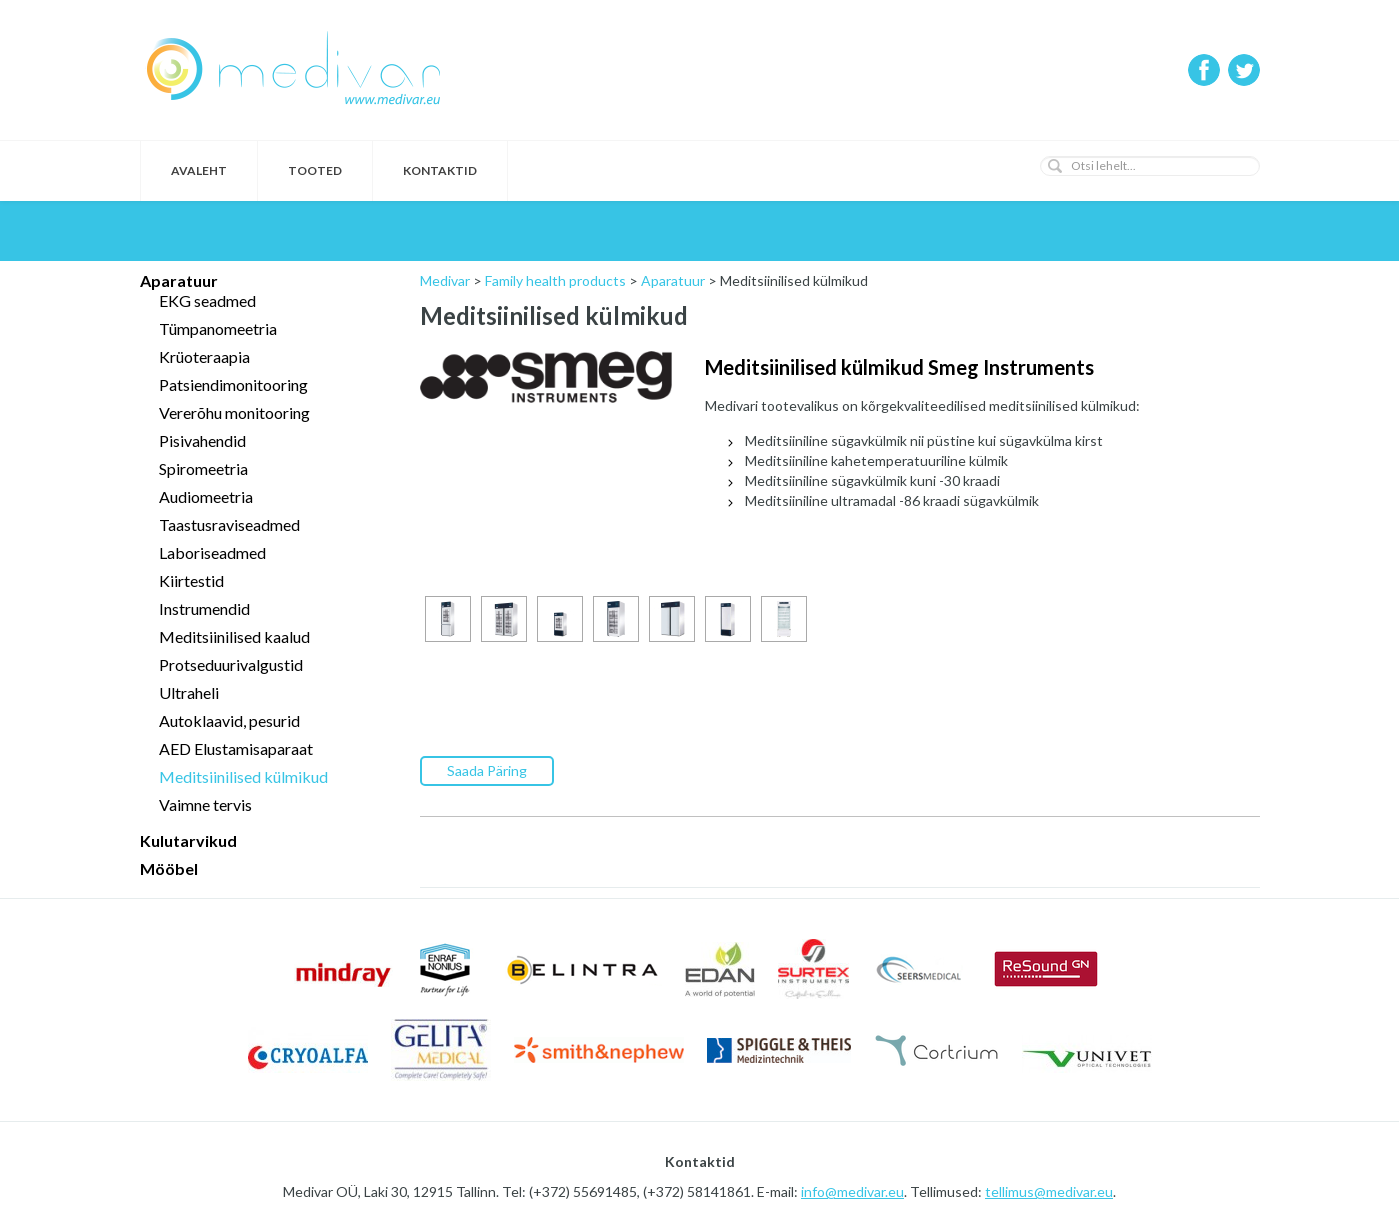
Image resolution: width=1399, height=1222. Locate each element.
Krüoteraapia (204, 356)
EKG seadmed (207, 300)
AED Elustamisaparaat (236, 748)
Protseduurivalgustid (231, 664)
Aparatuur (179, 280)
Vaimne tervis (205, 804)
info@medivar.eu (852, 1191)
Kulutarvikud (188, 840)
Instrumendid (204, 608)
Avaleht (199, 170)
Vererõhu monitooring (234, 412)
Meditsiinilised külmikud (243, 776)
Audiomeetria (206, 496)
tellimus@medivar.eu (1049, 1191)
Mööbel (169, 868)
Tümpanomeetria (218, 328)
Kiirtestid (191, 580)
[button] (1055, 166)
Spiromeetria (203, 468)
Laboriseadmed (212, 552)
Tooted (315, 170)
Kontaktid (440, 170)
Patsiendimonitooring (233, 384)
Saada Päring (487, 770)
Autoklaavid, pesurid (229, 720)
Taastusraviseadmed (229, 524)
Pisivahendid (202, 440)
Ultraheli (189, 692)
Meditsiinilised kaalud (234, 636)
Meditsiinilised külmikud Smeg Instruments (899, 367)
